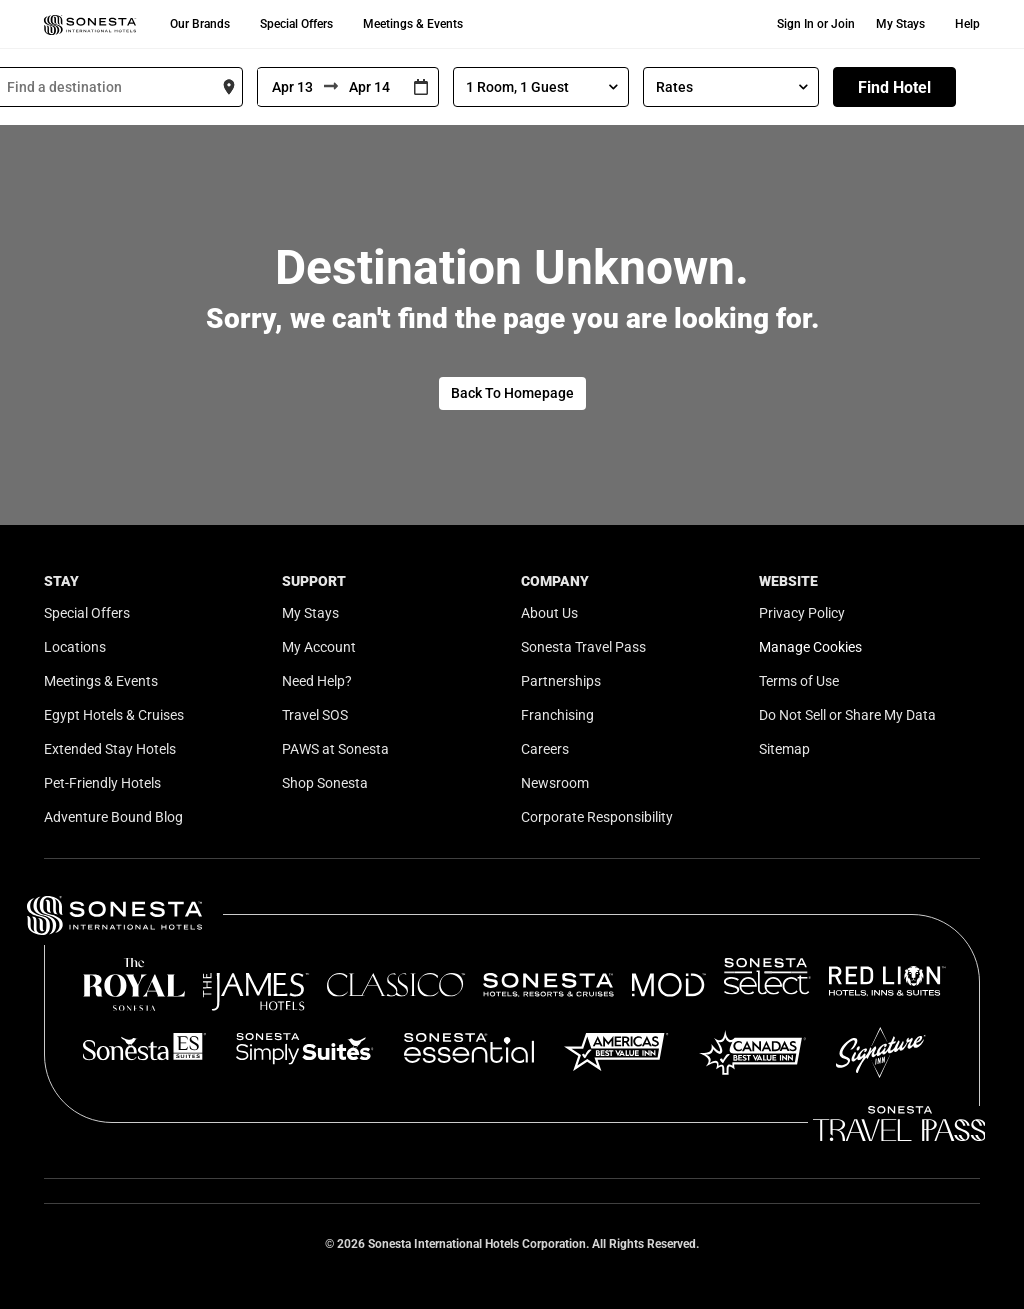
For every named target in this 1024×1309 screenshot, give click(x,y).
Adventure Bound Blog (113, 817)
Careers (545, 749)
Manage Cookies (810, 647)
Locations (75, 647)
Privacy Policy (802, 613)
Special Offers (296, 24)
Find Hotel (894, 87)
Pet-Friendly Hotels (102, 783)
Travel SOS (315, 715)
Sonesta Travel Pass (583, 647)
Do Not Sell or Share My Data (847, 715)
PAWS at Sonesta (335, 749)
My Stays (900, 24)
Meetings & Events (413, 24)
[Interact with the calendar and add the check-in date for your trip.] (421, 87)
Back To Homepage (512, 393)
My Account (319, 647)
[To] (371, 87)
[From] (291, 87)
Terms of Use (799, 681)
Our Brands (200, 24)
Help (967, 24)
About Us (549, 613)
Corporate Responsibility (597, 817)
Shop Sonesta (325, 783)
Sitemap (784, 749)
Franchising (557, 715)
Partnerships (561, 681)
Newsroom (555, 783)
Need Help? (317, 681)
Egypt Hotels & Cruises (114, 715)
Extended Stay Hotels (110, 749)
